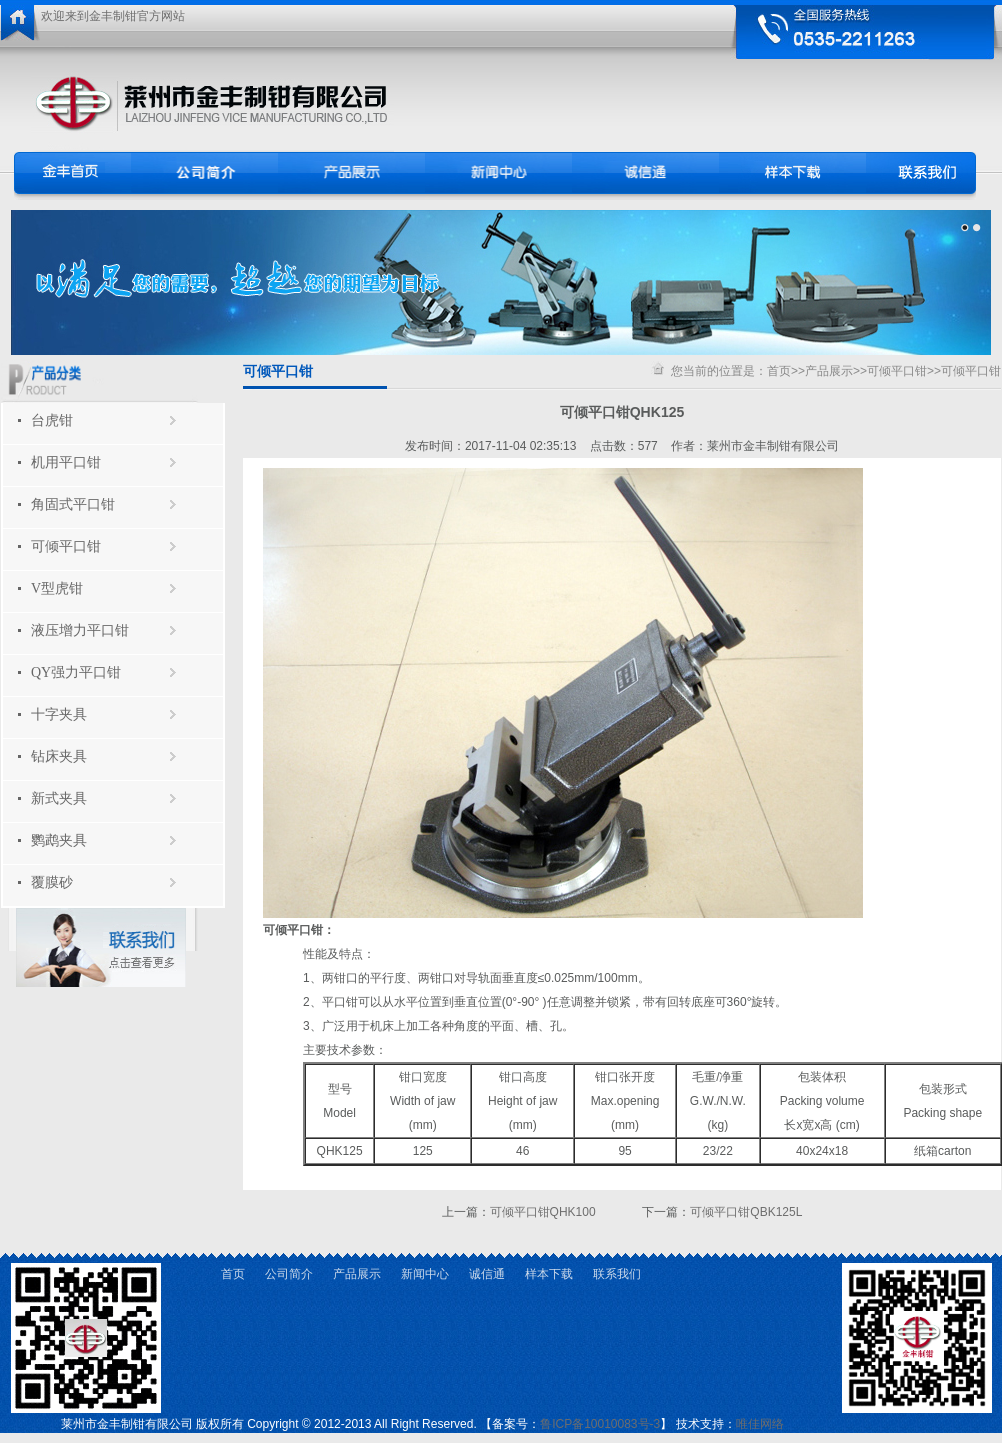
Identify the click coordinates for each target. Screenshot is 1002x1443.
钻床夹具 (59, 756)
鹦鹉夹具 (59, 840)
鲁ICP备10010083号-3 (600, 1424)
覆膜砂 (52, 882)
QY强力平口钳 (76, 672)
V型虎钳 (57, 588)
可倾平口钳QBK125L (746, 1212)
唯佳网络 (760, 1424)
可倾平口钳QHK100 (543, 1212)
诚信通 (487, 1274)
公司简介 (289, 1274)
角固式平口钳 (73, 504)
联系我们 (617, 1274)
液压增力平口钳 (80, 630)
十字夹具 (59, 714)
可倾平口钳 (66, 546)
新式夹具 (59, 798)
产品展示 (829, 371)
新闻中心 (425, 1274)
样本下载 (549, 1274)
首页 (779, 371)
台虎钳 (52, 420)
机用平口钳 (66, 462)
